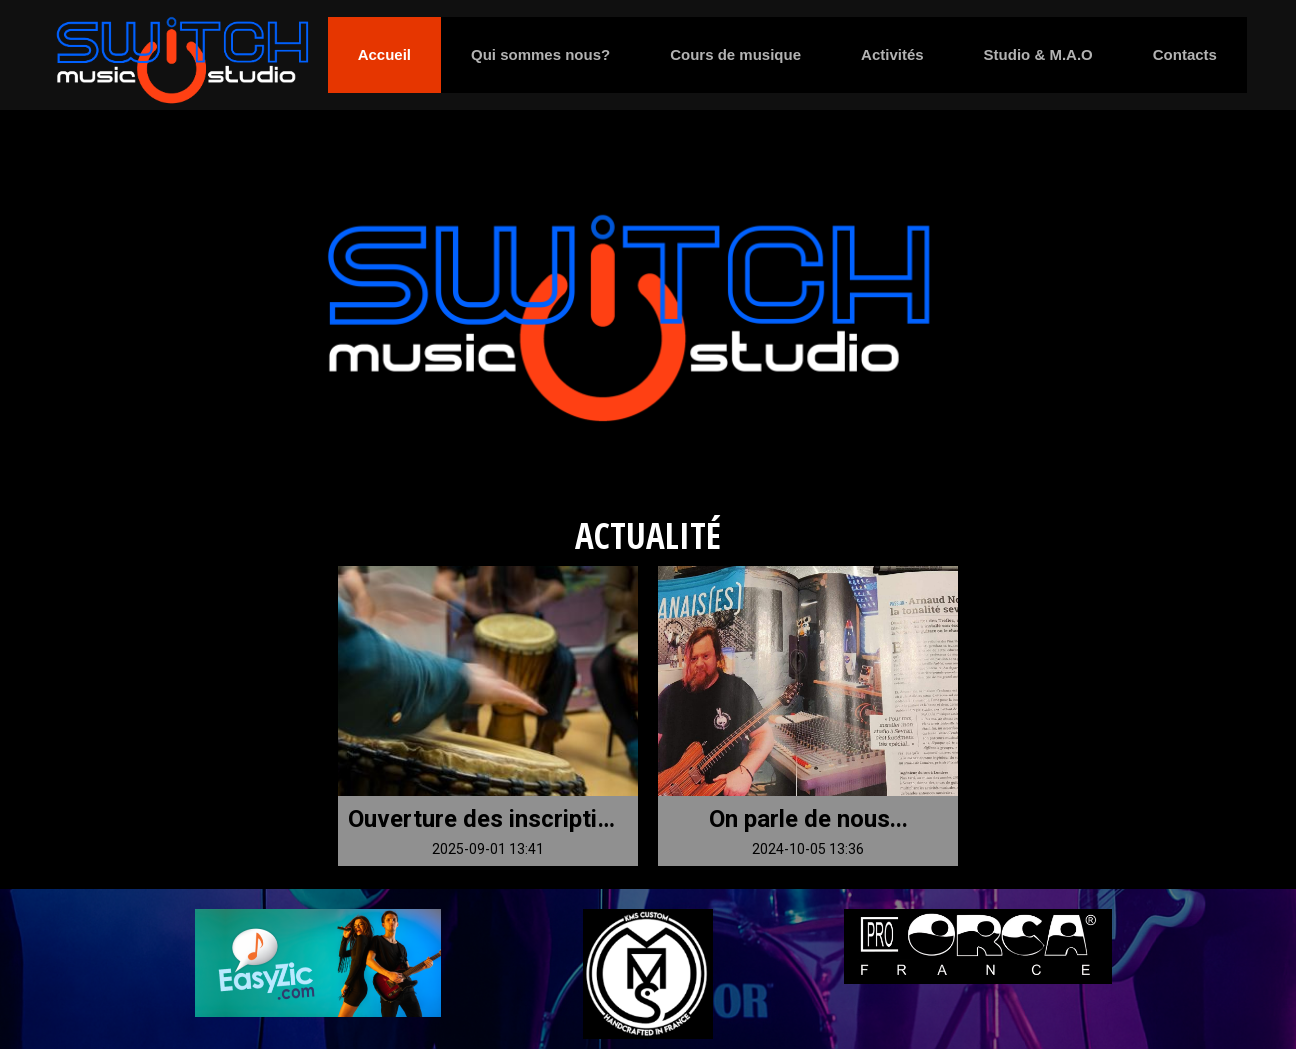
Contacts (1185, 54)
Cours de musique (735, 54)
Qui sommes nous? (540, 54)
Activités (892, 54)
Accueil (384, 54)
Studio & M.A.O (1038, 54)
